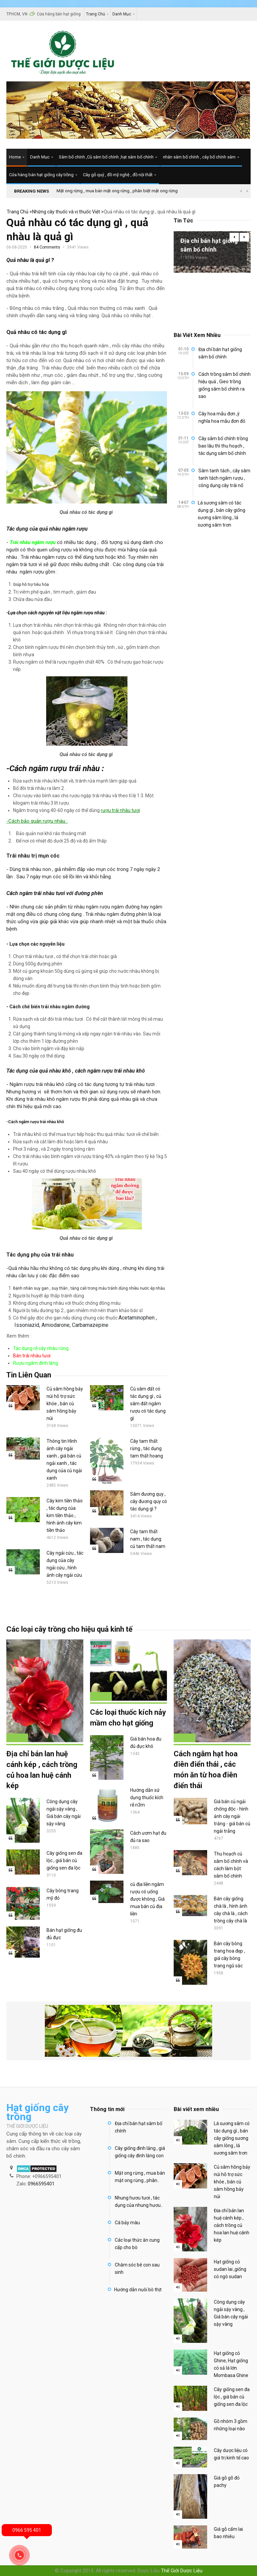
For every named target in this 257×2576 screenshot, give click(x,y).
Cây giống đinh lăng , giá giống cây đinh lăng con (140, 2152)
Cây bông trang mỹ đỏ (63, 1894)
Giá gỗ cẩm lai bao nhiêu (228, 2533)
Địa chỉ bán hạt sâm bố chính (138, 2127)
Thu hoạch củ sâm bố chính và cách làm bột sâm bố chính (231, 1865)
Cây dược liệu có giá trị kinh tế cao (231, 2454)
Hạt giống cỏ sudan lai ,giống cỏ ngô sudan (230, 2269)
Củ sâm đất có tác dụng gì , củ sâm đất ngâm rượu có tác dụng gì (148, 1403)
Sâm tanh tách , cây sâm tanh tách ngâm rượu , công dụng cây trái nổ (224, 478)
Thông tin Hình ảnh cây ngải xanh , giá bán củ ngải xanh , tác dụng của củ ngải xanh (64, 1459)
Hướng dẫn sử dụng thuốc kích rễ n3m (146, 1798)
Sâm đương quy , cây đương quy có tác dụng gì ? (148, 1501)
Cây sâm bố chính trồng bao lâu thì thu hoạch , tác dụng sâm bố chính (223, 446)
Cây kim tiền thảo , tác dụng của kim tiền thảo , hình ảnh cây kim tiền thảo (65, 1515)
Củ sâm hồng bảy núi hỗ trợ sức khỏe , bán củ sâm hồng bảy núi (65, 1403)
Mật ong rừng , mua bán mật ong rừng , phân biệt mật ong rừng (117, 190)
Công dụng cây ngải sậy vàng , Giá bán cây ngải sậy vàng (64, 1813)
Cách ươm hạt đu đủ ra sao (148, 1836)
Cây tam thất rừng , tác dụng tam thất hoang (146, 1448)
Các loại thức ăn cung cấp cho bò (137, 2243)
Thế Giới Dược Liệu (181, 2571)
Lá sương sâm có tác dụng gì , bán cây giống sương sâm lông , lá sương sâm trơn (221, 514)
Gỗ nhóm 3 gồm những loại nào (230, 2425)
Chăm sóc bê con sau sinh (137, 2268)
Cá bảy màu (127, 2222)
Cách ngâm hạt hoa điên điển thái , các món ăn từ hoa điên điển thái (206, 1770)
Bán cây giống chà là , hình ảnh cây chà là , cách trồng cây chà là (231, 1910)
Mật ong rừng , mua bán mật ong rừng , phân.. (140, 2176)
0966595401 (41, 2183)
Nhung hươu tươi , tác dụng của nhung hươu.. (139, 2201)
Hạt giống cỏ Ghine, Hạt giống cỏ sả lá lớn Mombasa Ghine (231, 2364)
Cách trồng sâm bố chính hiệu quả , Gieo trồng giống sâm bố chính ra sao (224, 385)
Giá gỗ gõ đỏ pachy (227, 2481)
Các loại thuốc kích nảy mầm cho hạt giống (128, 1717)
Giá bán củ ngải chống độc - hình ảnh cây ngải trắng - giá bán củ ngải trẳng (232, 1816)
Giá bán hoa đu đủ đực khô (145, 1742)
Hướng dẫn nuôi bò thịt (138, 2289)
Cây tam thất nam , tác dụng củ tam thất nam (147, 1539)
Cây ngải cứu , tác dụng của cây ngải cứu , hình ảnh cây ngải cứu (65, 1564)
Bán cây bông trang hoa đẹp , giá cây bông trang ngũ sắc (229, 1955)
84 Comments (47, 247)
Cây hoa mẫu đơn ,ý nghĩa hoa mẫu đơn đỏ (221, 417)
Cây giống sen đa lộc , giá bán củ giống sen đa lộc (64, 1860)
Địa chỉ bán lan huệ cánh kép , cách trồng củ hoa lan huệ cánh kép (41, 1770)
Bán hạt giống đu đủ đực (64, 1933)
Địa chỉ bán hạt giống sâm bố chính (209, 245)
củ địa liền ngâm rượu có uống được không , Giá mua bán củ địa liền (147, 1899)
